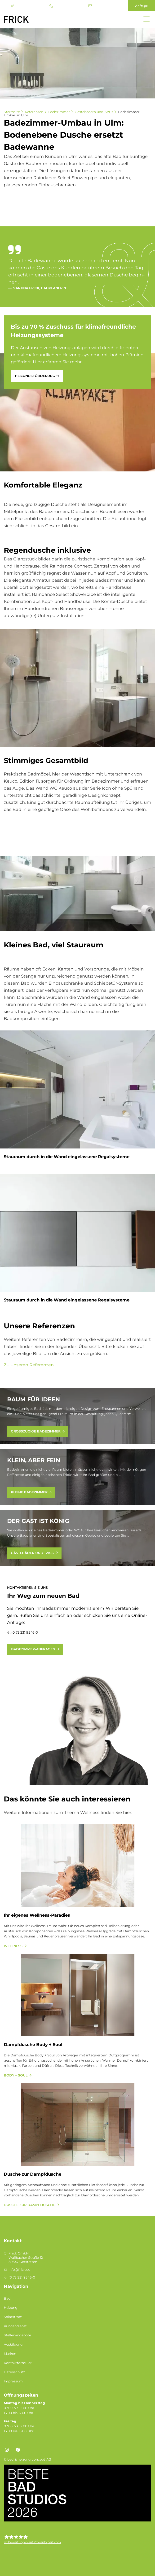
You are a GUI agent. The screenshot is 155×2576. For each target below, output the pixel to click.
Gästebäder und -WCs (32, 1553)
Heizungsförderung (35, 376)
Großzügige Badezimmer (36, 1431)
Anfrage (141, 6)
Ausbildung (13, 2344)
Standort (12, 6)
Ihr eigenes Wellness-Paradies (37, 1915)
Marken (10, 2353)
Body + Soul (15, 2075)
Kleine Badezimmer (29, 1492)
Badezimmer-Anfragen (33, 1649)
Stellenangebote (17, 2335)
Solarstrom (13, 2317)
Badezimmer (59, 112)
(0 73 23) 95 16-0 (51, 6)
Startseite (12, 112)
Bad (7, 2298)
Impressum (13, 2381)
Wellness (13, 1946)
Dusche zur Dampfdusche (32, 2174)
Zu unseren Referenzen (29, 1365)
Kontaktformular (18, 2363)
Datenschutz (14, 2372)
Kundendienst (15, 2326)
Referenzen (34, 112)
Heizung (11, 2307)
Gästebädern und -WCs (94, 112)
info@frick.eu (90, 6)
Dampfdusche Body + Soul (33, 2044)
